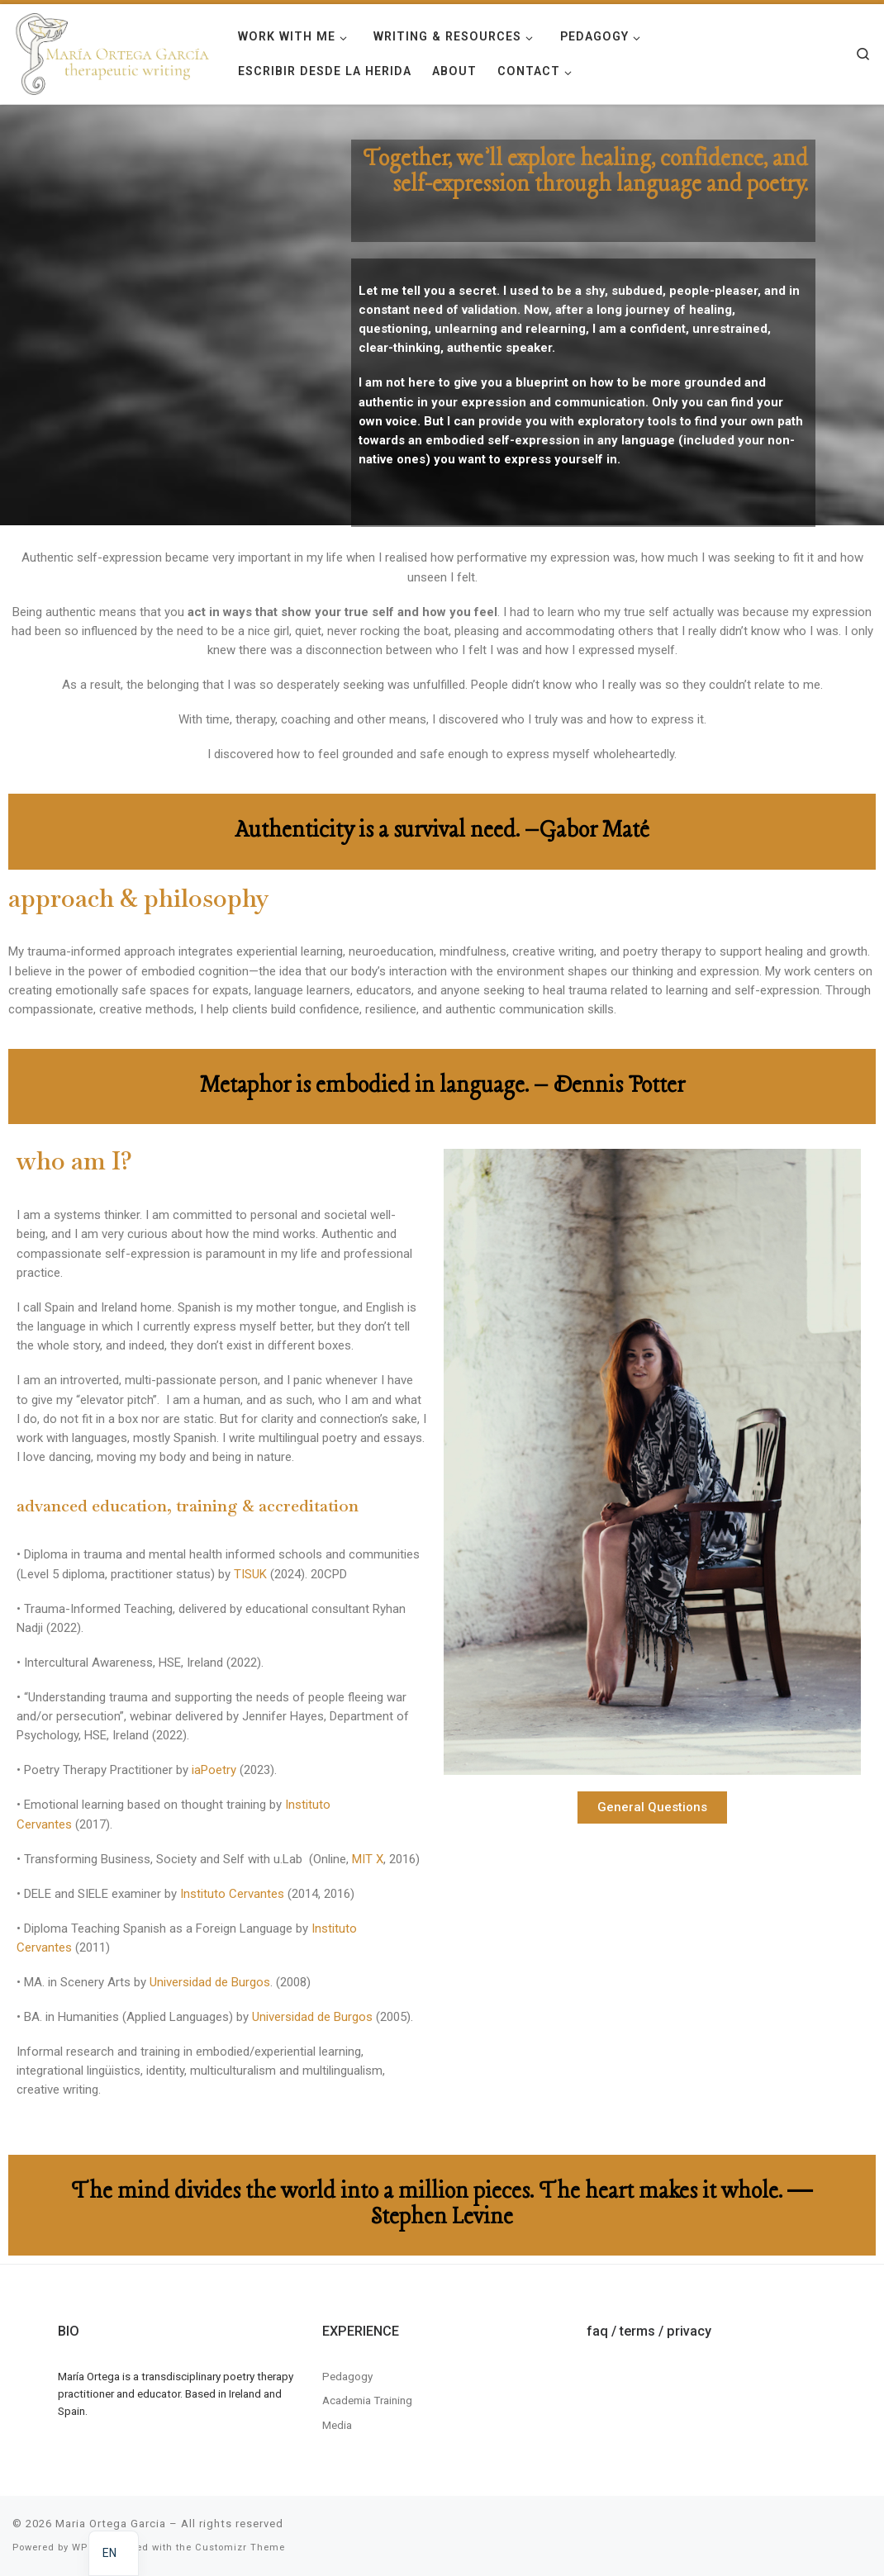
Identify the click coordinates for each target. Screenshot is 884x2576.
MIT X (367, 1859)
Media (337, 2424)
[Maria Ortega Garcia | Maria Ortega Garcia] (112, 52)
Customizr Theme (240, 2547)
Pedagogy (347, 2376)
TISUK (250, 1574)
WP (80, 2547)
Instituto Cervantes (230, 1893)
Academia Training (367, 2400)
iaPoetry (214, 1769)
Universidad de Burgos (210, 1982)
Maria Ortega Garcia (110, 2523)
